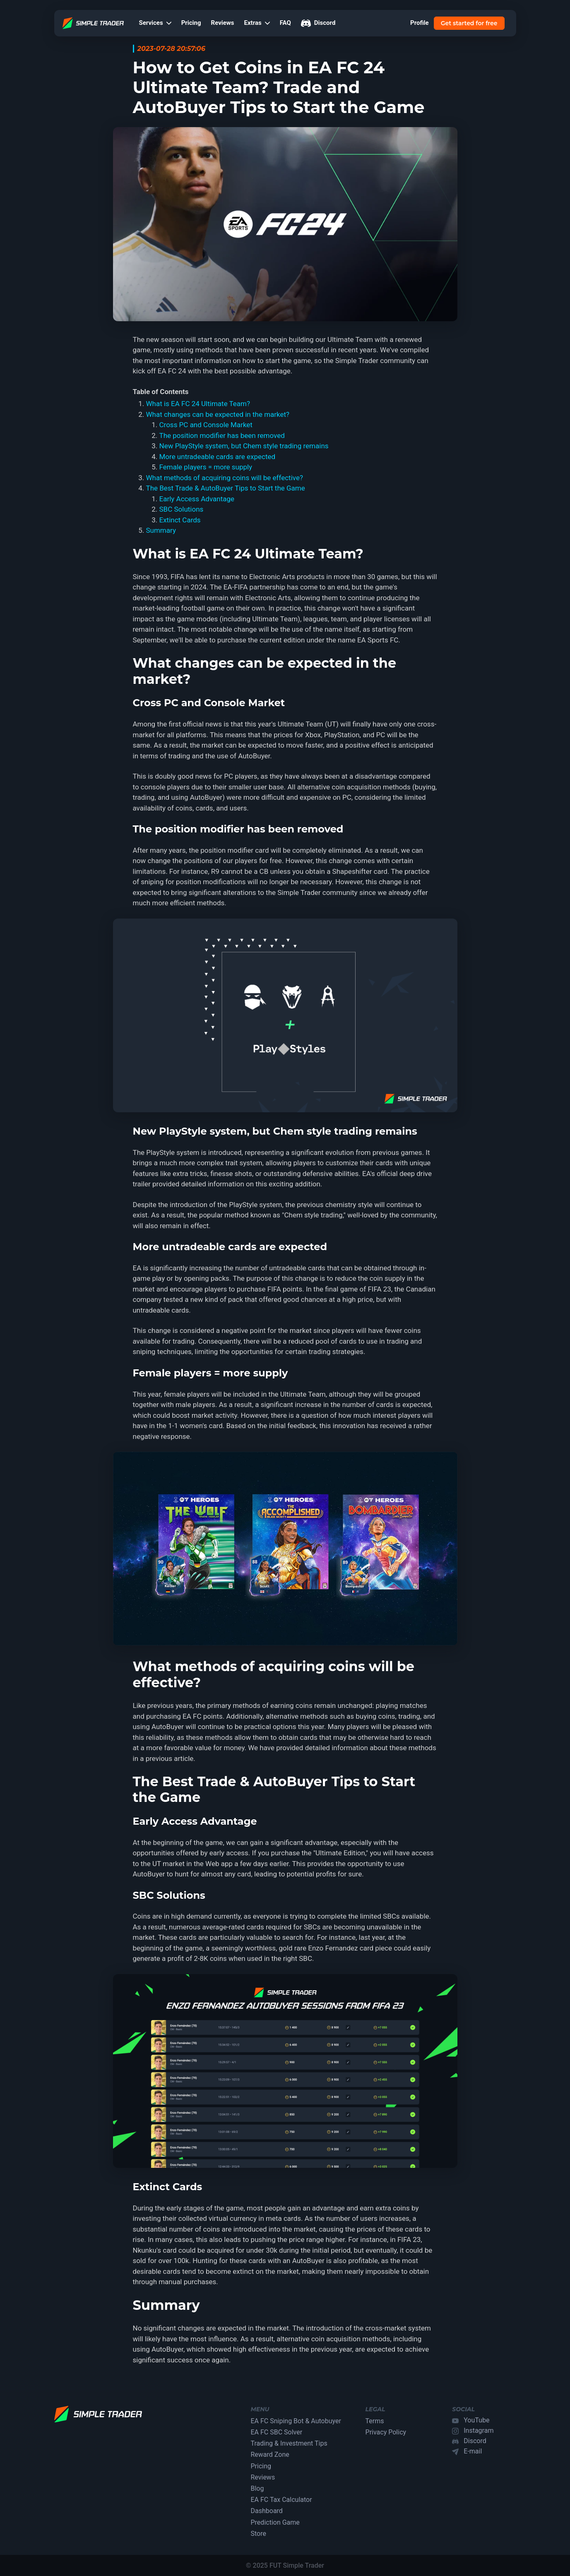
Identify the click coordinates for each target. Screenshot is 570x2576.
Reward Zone (270, 2454)
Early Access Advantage (197, 499)
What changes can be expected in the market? (218, 414)
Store (258, 2534)
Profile (419, 22)
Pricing (191, 22)
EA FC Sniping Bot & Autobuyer (296, 2421)
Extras (257, 22)
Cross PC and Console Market (206, 425)
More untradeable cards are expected (217, 456)
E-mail (473, 2451)
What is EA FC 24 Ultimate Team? (198, 403)
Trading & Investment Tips (289, 2443)
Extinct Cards (180, 520)
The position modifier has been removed (222, 435)
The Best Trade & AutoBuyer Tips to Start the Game (225, 488)
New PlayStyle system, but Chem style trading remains (244, 446)
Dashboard (267, 2511)
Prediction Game (275, 2522)
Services (155, 22)
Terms (375, 2421)
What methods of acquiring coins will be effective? (224, 478)
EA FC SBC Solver (277, 2432)
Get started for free (469, 23)
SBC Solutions (181, 509)
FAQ (285, 22)
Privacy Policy (386, 2432)
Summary (161, 530)
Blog (257, 2488)
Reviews (222, 22)
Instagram (478, 2430)
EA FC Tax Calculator (281, 2500)
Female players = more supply (206, 467)
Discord (318, 23)
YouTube (476, 2420)
